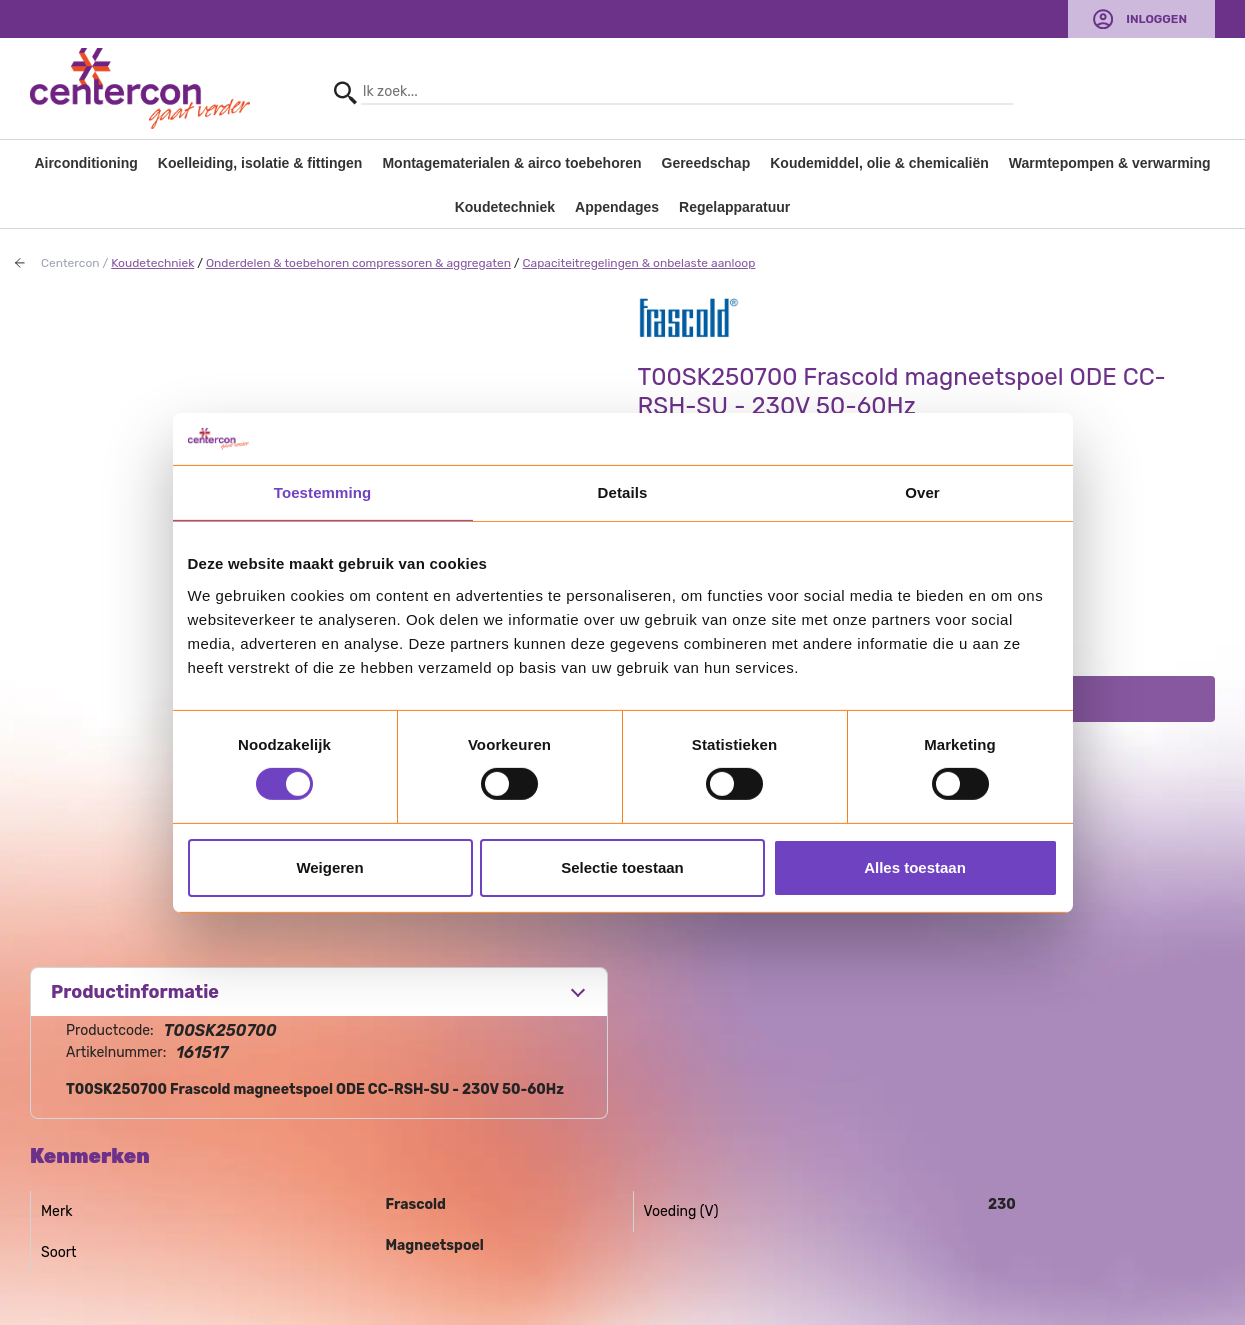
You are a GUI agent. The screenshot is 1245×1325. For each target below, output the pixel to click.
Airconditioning (85, 163)
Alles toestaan (915, 867)
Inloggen (1156, 19)
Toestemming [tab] (323, 492)
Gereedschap (706, 163)
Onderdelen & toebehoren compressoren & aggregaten (358, 263)
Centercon (70, 263)
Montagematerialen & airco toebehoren (511, 163)
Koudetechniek (505, 207)
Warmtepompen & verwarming (1110, 163)
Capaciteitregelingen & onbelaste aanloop (639, 263)
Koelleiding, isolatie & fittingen (260, 163)
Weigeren (329, 867)
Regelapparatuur (734, 207)
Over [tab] (922, 492)
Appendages (617, 207)
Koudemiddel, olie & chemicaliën (879, 163)
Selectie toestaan (622, 867)
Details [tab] (623, 492)
